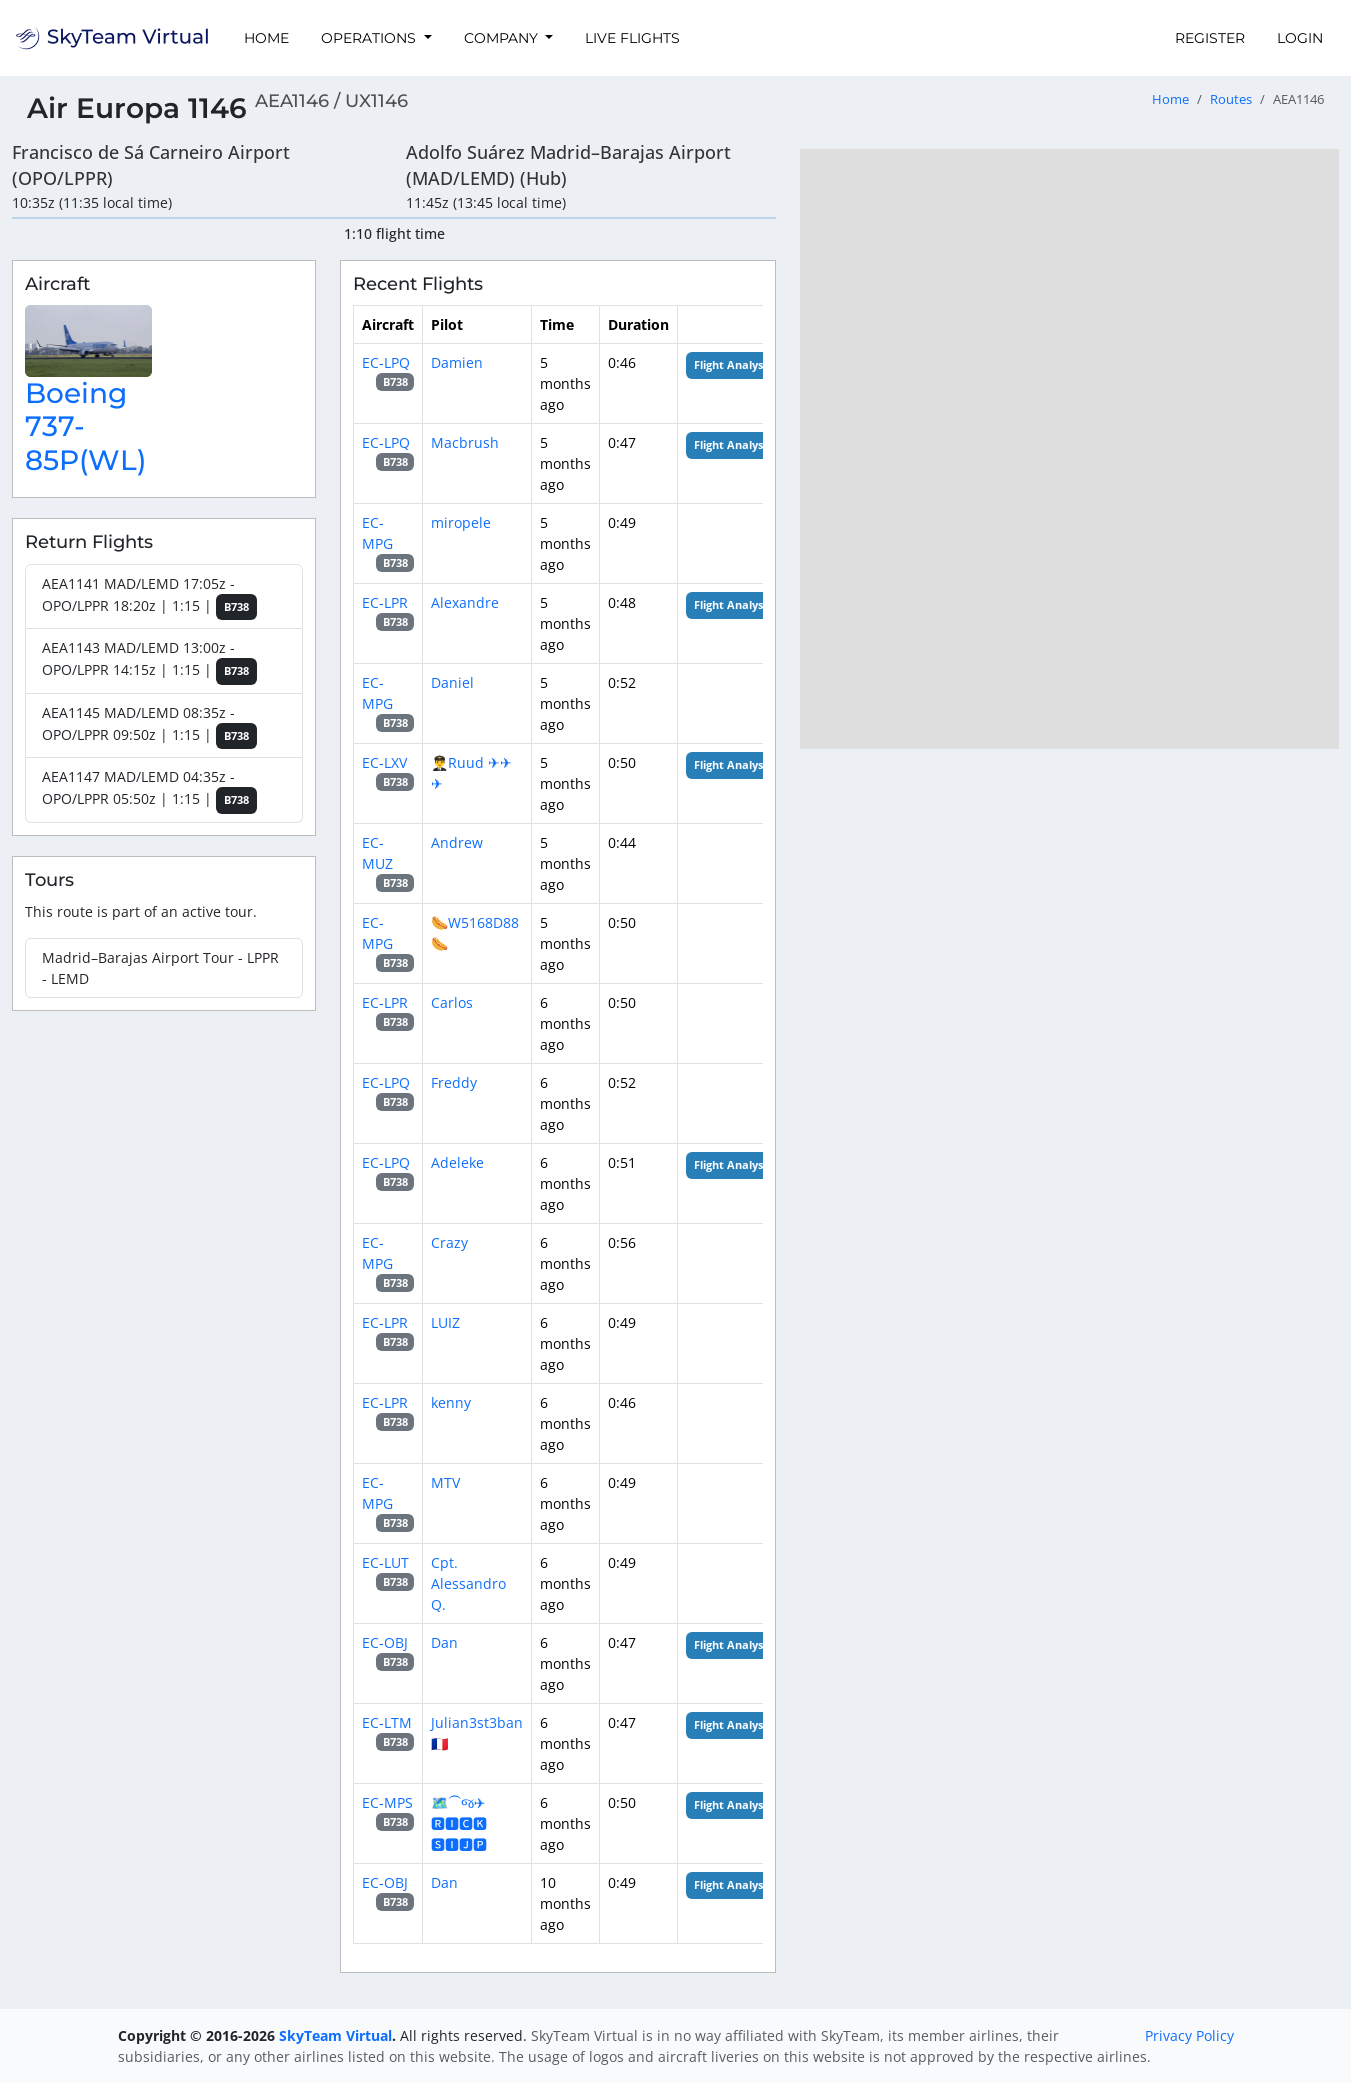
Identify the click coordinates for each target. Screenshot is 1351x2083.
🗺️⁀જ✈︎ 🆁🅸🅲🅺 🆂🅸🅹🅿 (459, 1823)
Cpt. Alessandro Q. (468, 1583)
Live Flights (632, 38)
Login (1300, 38)
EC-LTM (387, 1722)
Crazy (449, 1242)
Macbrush (465, 442)
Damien (457, 362)
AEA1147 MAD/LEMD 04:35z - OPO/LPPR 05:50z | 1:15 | (149, 790)
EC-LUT (385, 1562)
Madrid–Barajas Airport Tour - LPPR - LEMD (160, 968)
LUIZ (445, 1322)
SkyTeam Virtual (335, 2035)
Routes (1231, 99)
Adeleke (457, 1162)
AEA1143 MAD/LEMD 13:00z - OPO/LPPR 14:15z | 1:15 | (149, 661)
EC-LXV (384, 762)
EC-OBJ (385, 1642)
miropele (461, 522)
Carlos (452, 1002)
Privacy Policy (1189, 2035)
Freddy (454, 1082)
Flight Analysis (732, 365)
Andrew (457, 842)
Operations (370, 38)
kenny (451, 1402)
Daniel (452, 682)
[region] (1069, 449)
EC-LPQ (386, 362)
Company (503, 38)
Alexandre (465, 602)
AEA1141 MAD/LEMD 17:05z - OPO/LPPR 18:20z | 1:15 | (149, 597)
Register (1210, 38)
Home (266, 38)
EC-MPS (387, 1802)
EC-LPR (385, 602)
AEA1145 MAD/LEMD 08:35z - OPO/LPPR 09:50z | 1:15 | (149, 726)
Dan (444, 1642)
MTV (445, 1482)
